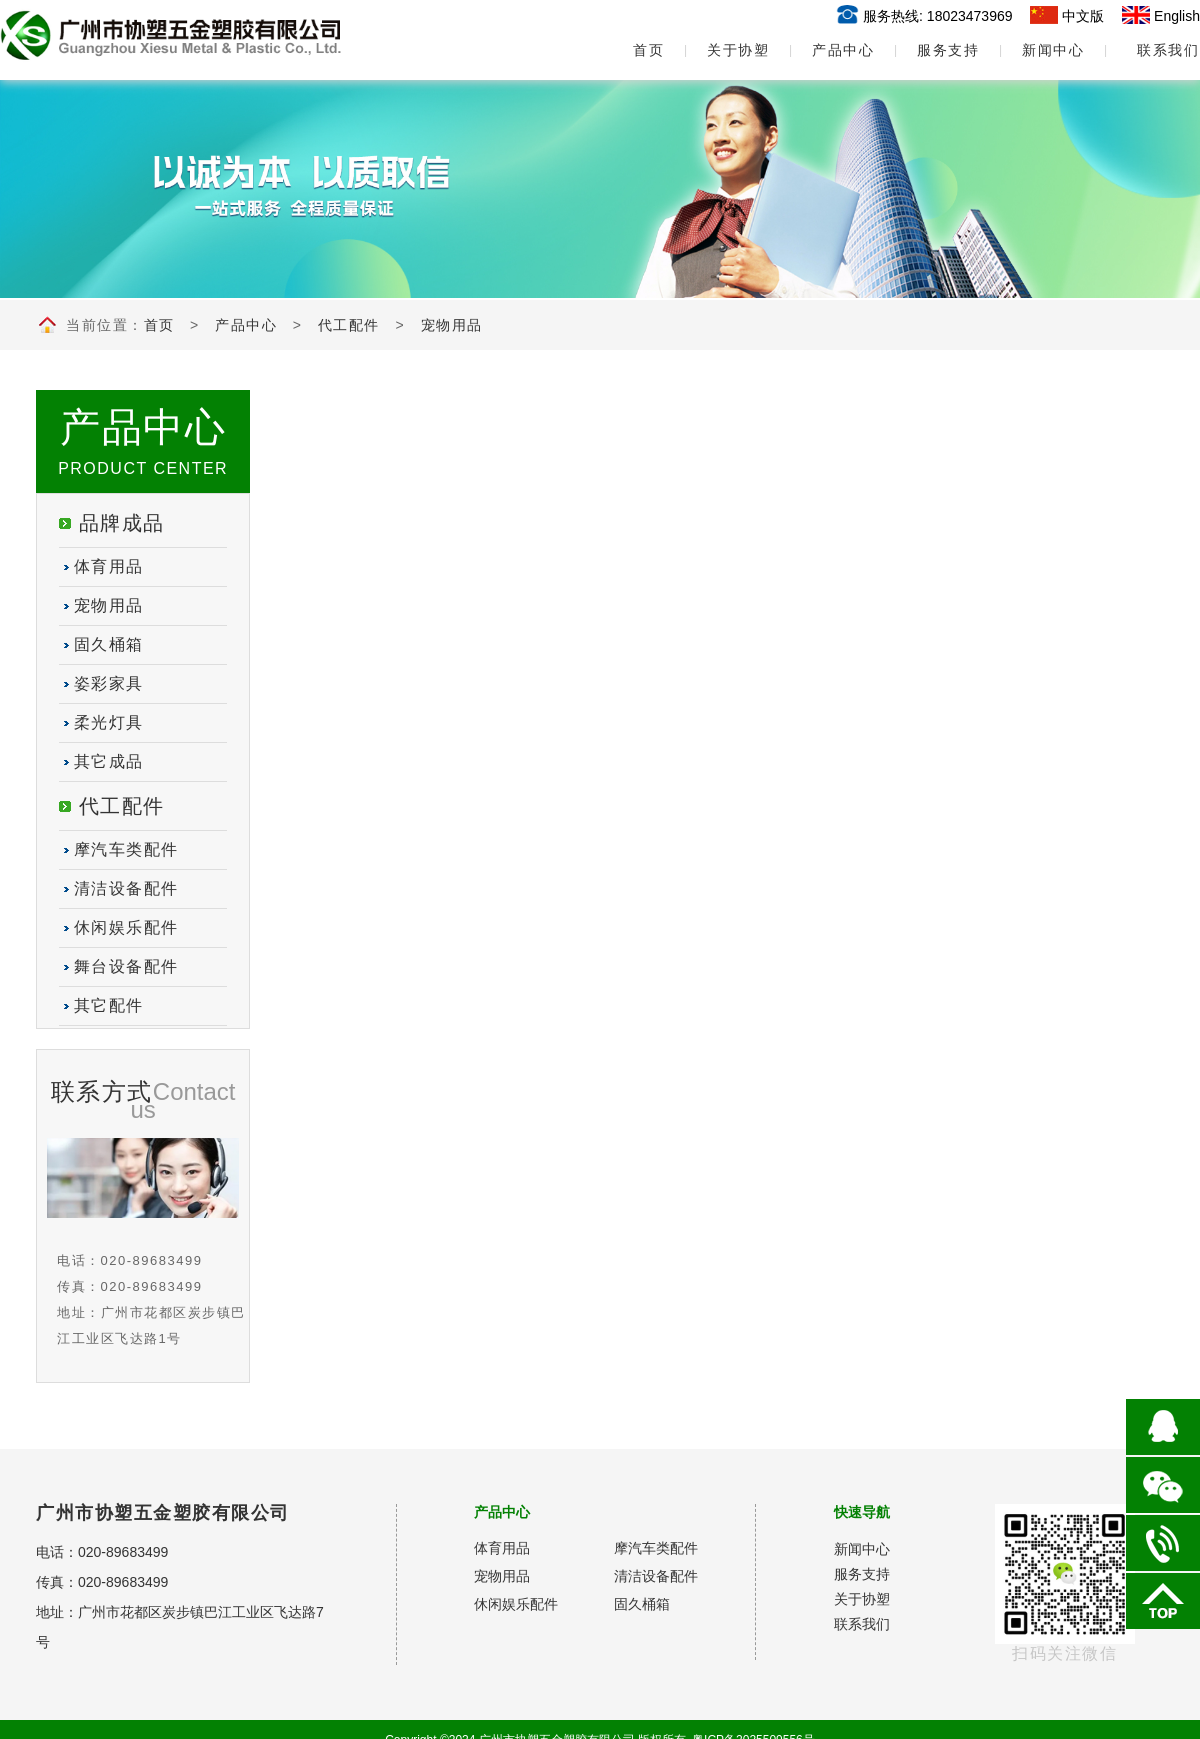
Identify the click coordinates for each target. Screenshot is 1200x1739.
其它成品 (109, 761)
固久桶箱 (109, 644)
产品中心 (843, 50)
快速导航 (862, 1512)
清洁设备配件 (126, 888)
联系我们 (1168, 50)
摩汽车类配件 (126, 849)
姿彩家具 (109, 683)
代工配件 (349, 325)
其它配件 (109, 1005)
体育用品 (109, 566)
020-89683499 (123, 1552)
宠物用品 (452, 325)
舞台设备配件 (126, 966)
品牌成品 (122, 523)
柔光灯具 (109, 722)
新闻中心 (1053, 50)
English (1177, 16)
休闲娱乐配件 (126, 927)
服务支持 (948, 50)
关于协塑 (738, 50)
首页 (633, 50)
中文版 (1083, 16)
